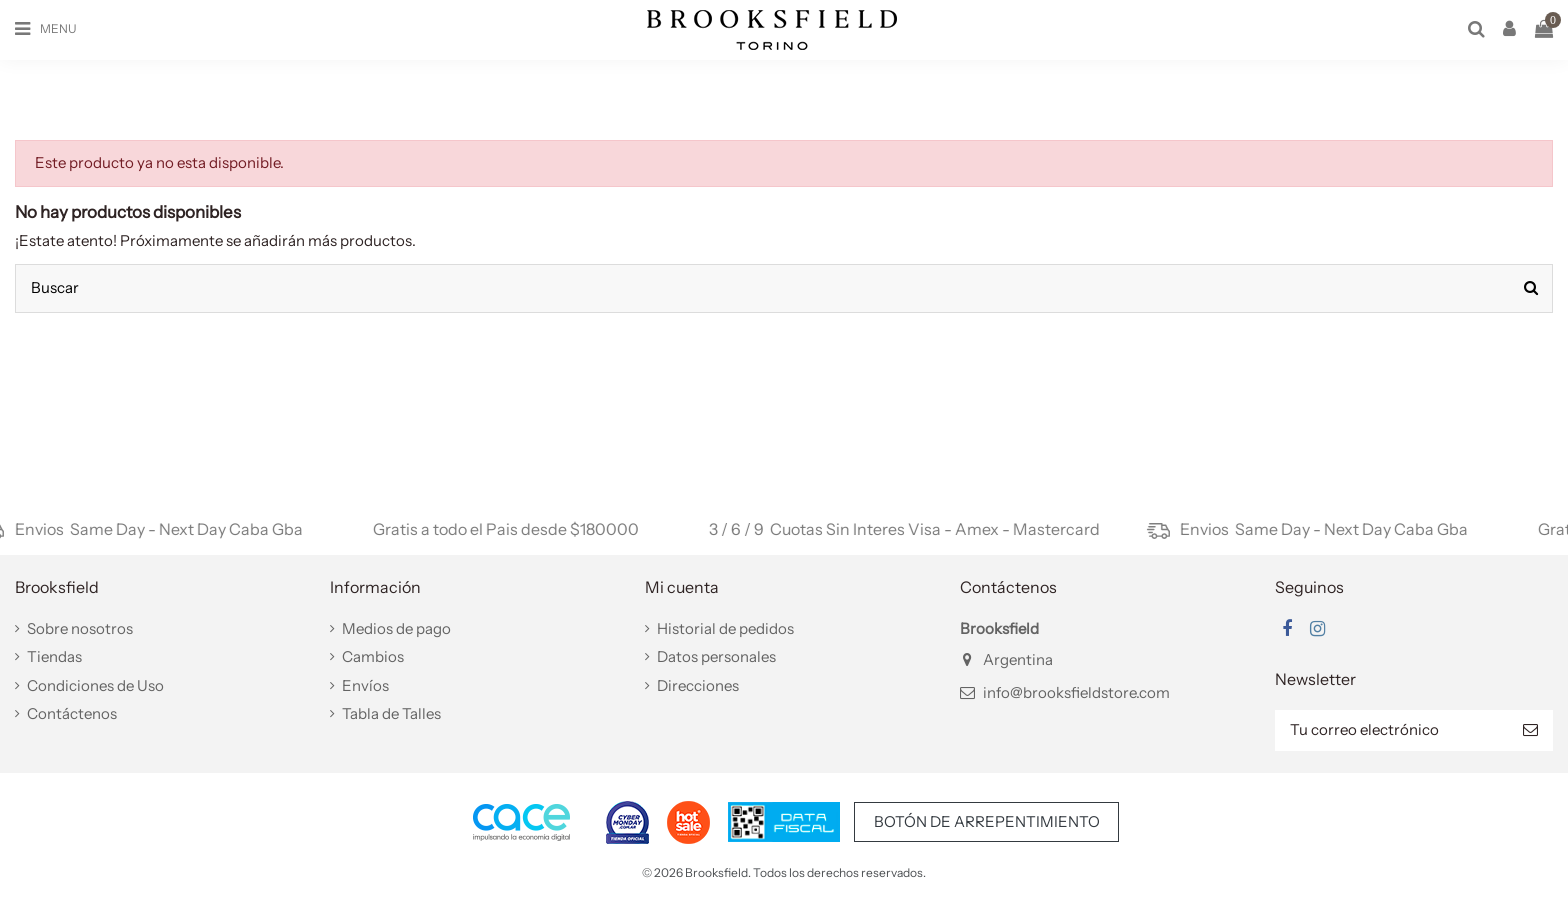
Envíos (365, 685)
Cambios (373, 656)
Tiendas (54, 656)
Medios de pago (396, 628)
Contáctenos (72, 713)
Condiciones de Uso (95, 685)
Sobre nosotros (80, 628)
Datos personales (716, 656)
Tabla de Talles (391, 713)
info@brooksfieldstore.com (1076, 692)
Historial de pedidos (725, 628)
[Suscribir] (1530, 730)
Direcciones (698, 685)
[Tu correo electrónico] (1391, 730)
